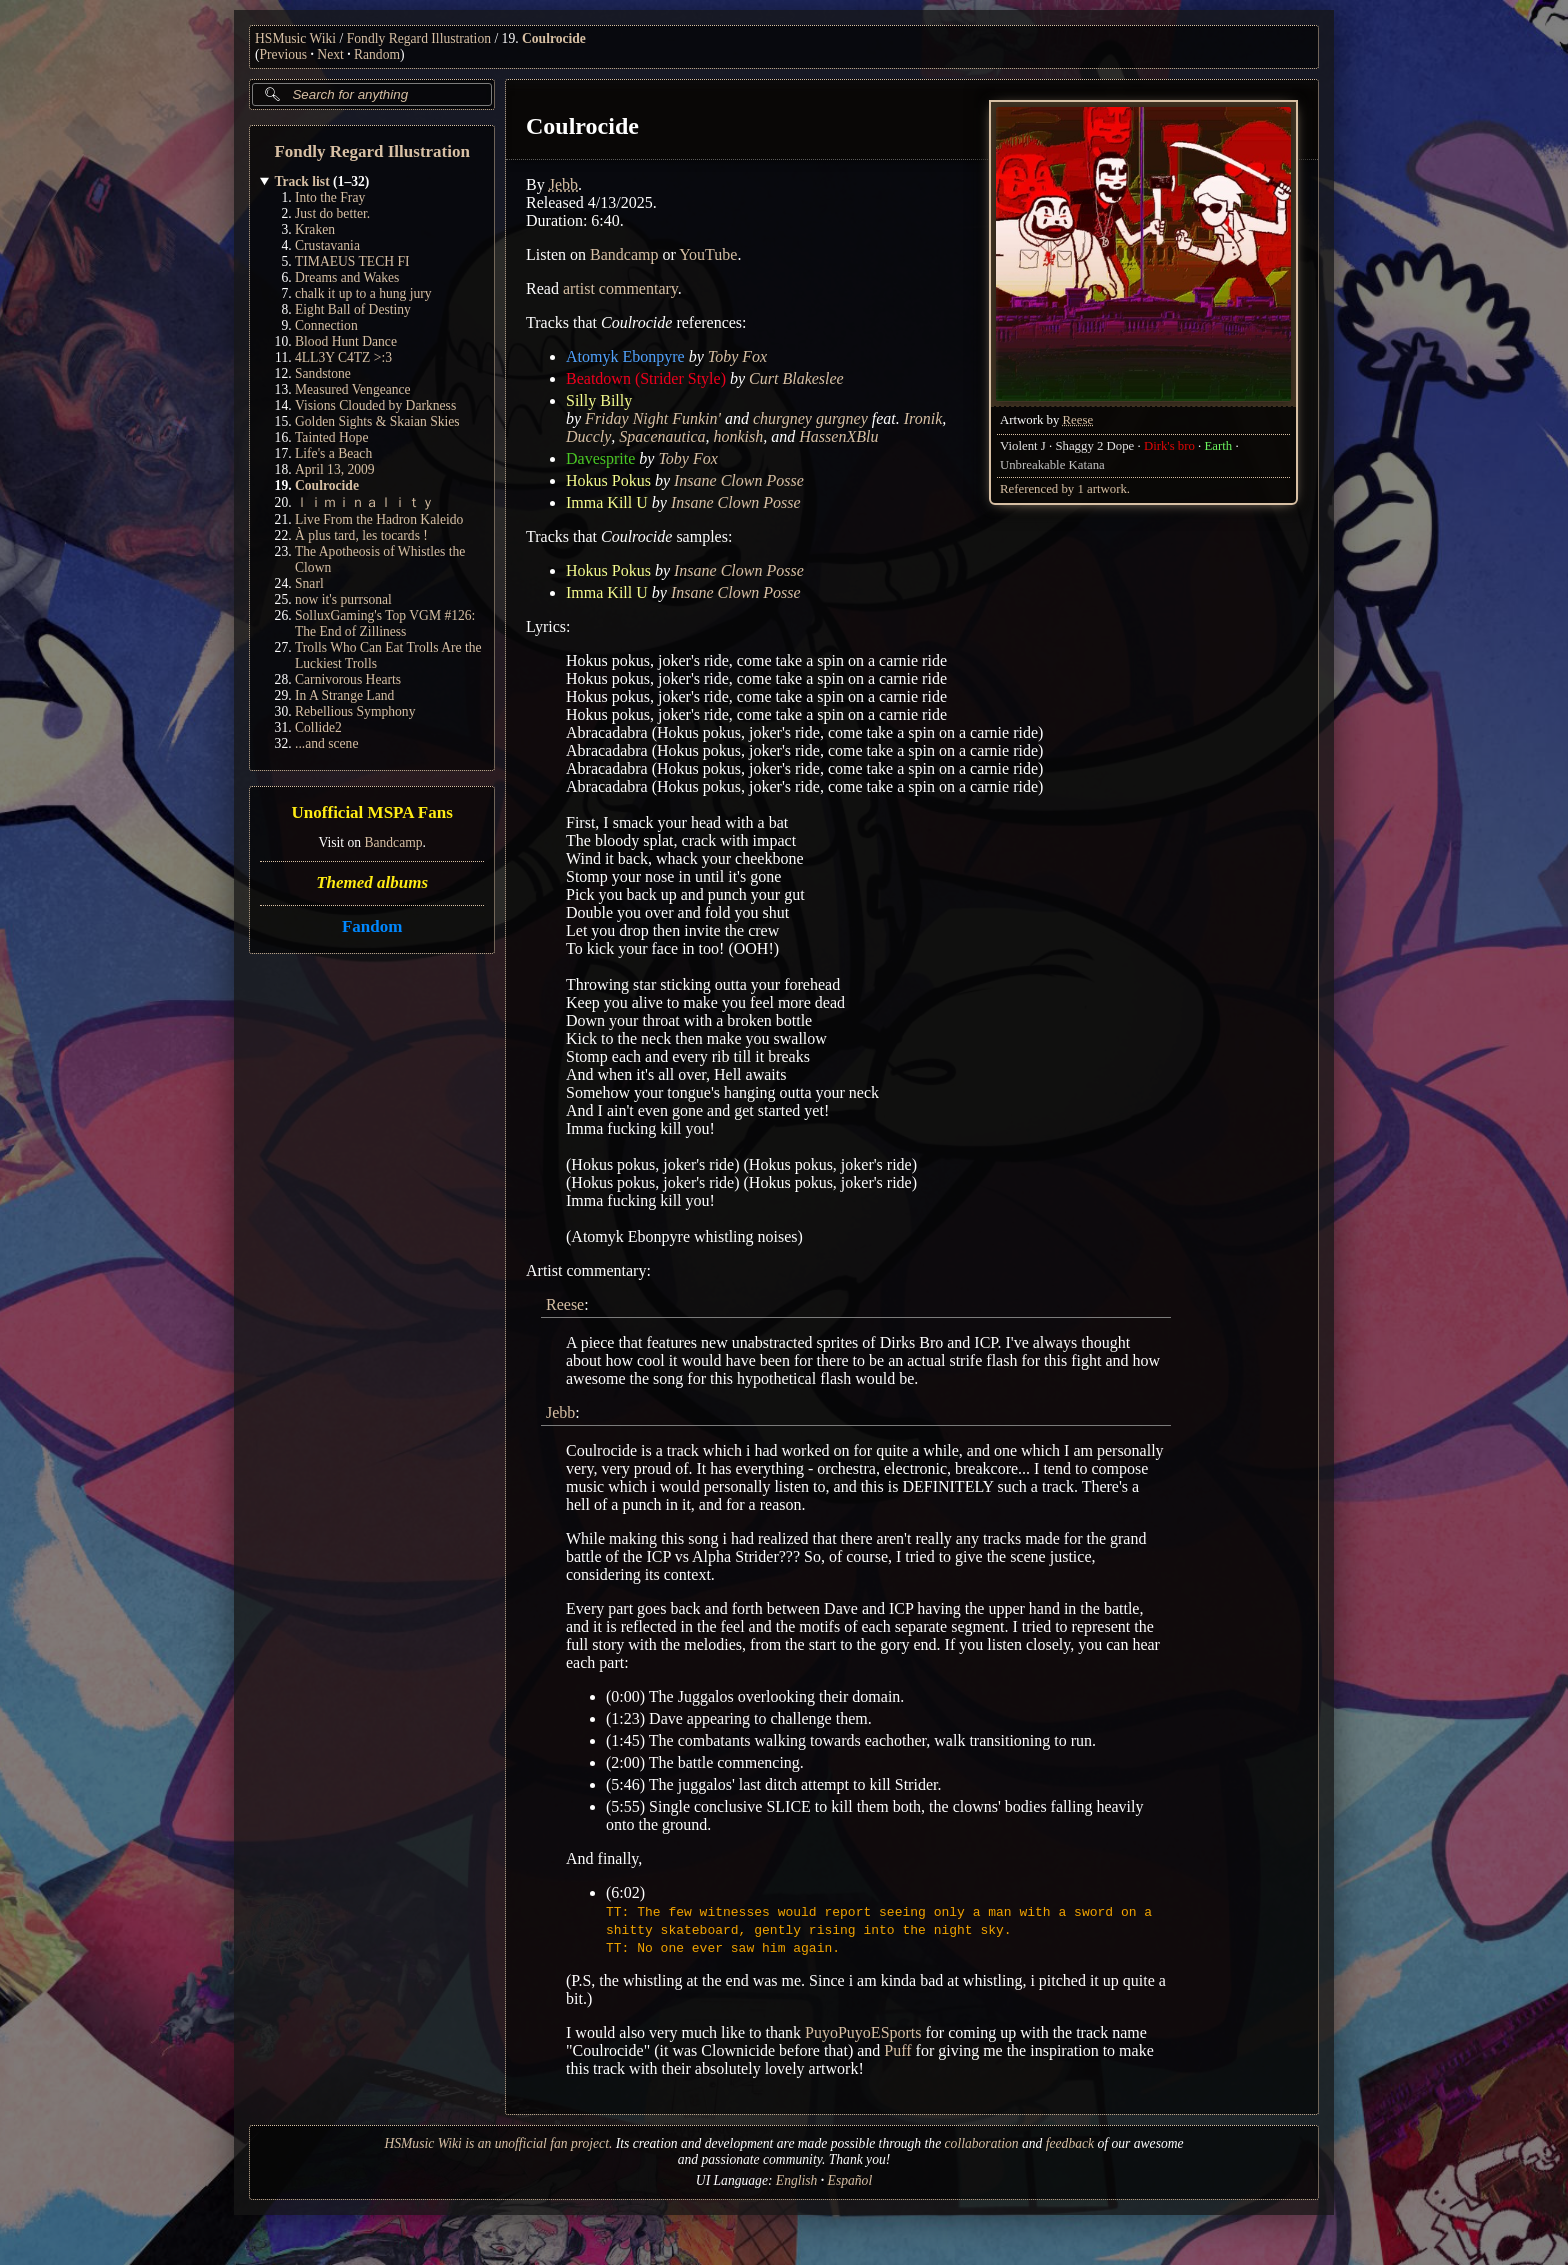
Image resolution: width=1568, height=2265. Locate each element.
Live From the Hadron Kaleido (379, 519)
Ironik (923, 418)
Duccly (588, 436)
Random (377, 54)
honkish (739, 436)
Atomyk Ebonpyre (625, 356)
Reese (1078, 420)
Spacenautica (663, 436)
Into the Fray (330, 197)
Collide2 (318, 727)
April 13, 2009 (335, 469)
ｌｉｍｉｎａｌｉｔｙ (365, 502)
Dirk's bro (1169, 446)
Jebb (563, 184)
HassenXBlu (839, 436)
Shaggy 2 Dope (1095, 446)
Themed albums (372, 882)
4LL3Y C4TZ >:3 (343, 357)
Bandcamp (393, 842)
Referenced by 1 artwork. (1065, 489)
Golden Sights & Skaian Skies (377, 421)
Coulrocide (554, 38)
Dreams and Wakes (347, 277)
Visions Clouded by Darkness (375, 405)
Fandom (372, 926)
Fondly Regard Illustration (419, 38)
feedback (1070, 2143)
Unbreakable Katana (1052, 465)
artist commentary (620, 288)
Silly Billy (599, 400)
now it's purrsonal (343, 599)
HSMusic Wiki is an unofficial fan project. (498, 2143)
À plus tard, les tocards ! (361, 535)
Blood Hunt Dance (346, 341)
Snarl (309, 583)
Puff (898, 2050)
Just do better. (332, 213)
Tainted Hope (331, 437)
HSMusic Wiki (295, 38)
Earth (1219, 446)
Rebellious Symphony (355, 711)
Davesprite (600, 458)
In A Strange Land (344, 695)
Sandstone (323, 373)
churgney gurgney (810, 418)
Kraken (315, 229)
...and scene (326, 743)
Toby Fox (737, 356)
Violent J (1023, 446)
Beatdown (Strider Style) (646, 378)
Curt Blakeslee (796, 378)
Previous (284, 54)
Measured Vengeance (353, 389)
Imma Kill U (607, 502)
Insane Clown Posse (739, 480)
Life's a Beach (333, 453)
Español (850, 2180)
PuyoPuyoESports (863, 2032)
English (797, 2180)
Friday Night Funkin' (653, 418)
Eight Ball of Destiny (353, 309)
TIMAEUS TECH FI (352, 261)
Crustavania (327, 245)
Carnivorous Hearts (348, 679)
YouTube (709, 254)
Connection (326, 325)
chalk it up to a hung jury (363, 293)
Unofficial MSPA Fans (372, 813)
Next (330, 54)
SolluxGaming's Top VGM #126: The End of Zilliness (385, 623)
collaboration (982, 2143)
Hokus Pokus (608, 480)
